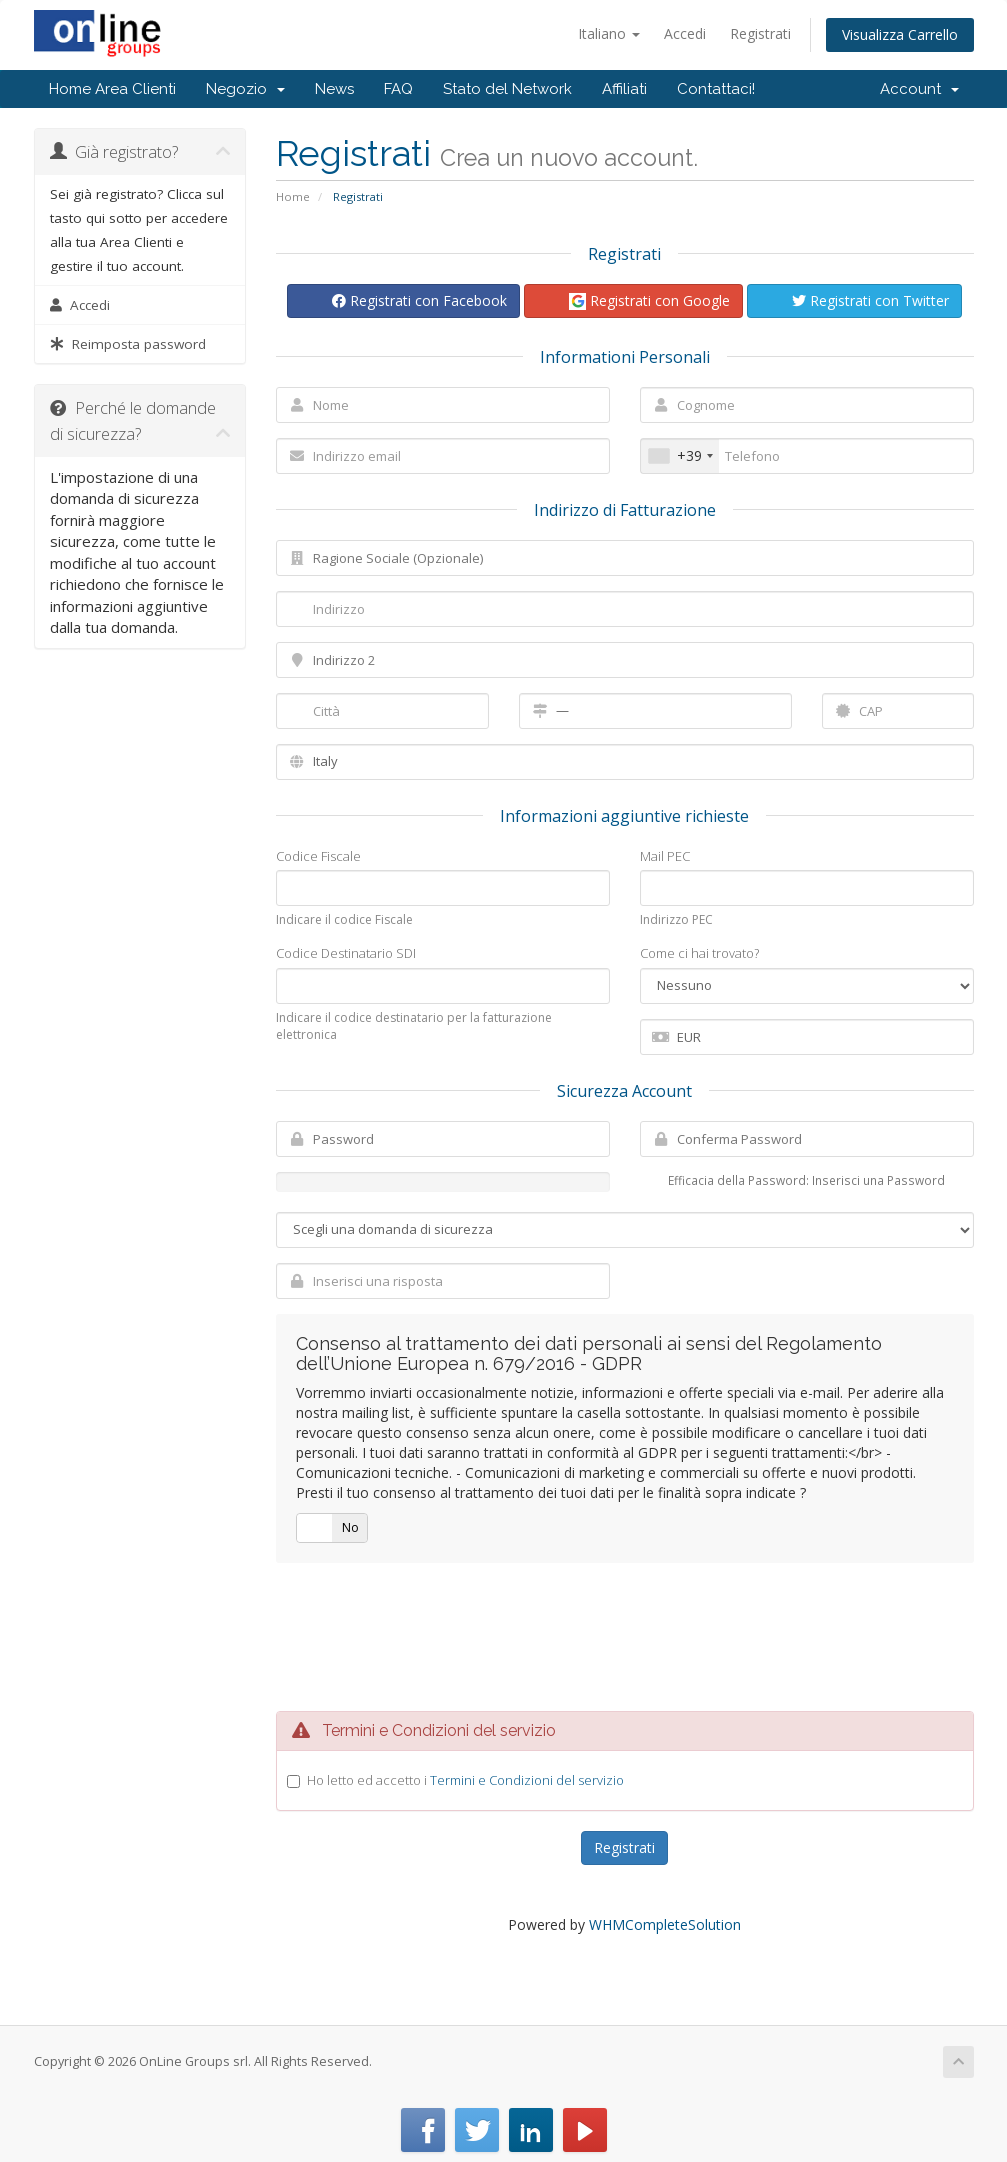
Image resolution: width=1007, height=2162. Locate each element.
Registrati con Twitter (870, 300)
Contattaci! (716, 89)
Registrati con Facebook (419, 300)
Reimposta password (128, 344)
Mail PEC (665, 856)
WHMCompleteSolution (665, 1924)
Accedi (685, 33)
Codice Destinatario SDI (346, 953)
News (334, 89)
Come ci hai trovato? (699, 953)
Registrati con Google (649, 301)
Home (293, 196)
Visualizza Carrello (900, 34)
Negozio (245, 89)
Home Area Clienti (112, 89)
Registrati (760, 33)
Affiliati (624, 89)
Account (919, 89)
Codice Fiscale (318, 856)
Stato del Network (507, 89)
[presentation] (625, 1637)
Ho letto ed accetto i (465, 1780)
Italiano (609, 33)
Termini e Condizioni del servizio (527, 1780)
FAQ (398, 89)
